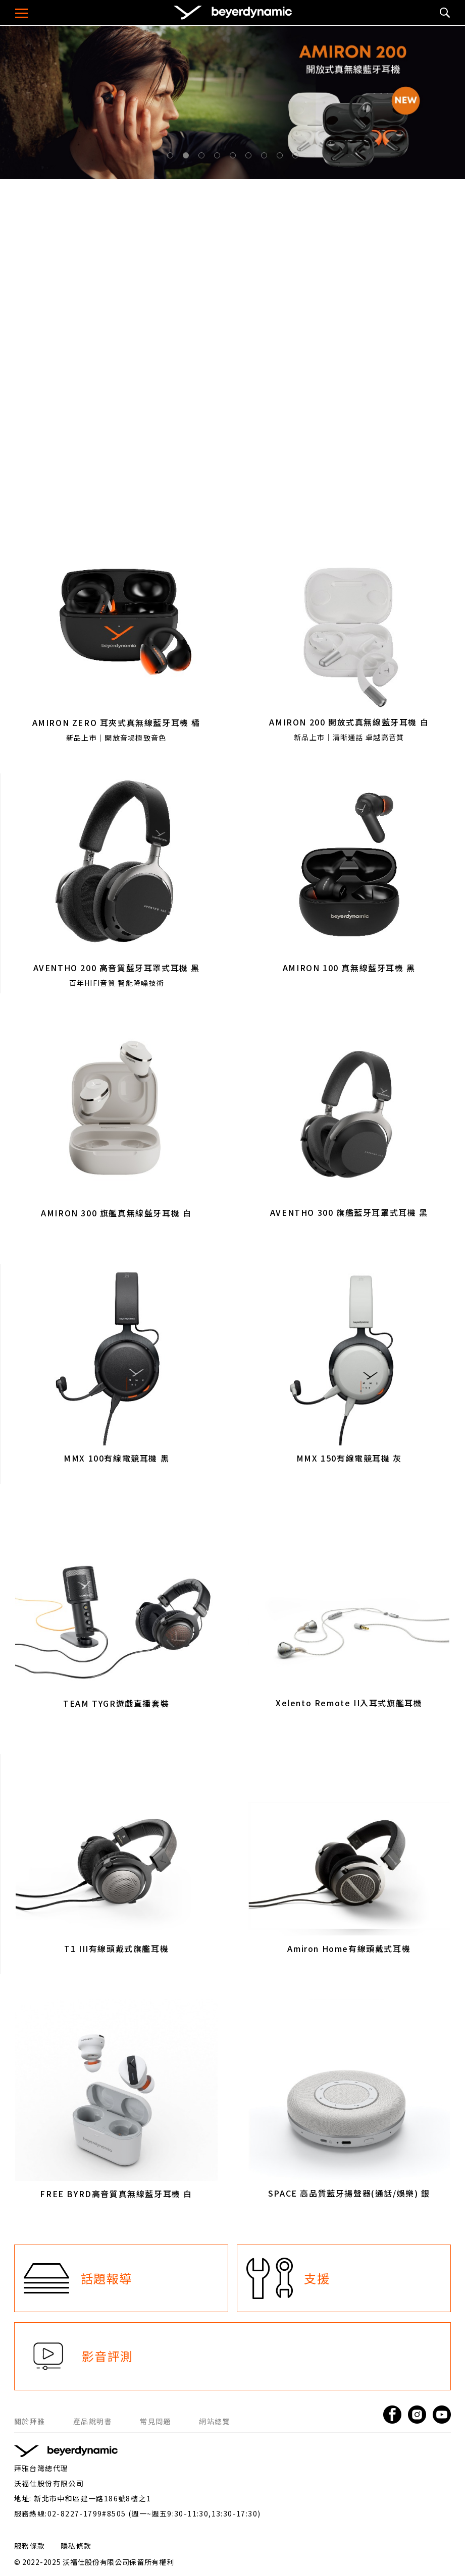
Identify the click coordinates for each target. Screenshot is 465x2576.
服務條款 (29, 2546)
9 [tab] (297, 157)
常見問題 (155, 2421)
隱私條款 (76, 2546)
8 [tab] (282, 157)
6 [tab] (250, 157)
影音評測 (107, 2356)
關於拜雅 (29, 2421)
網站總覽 (214, 2421)
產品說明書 (93, 2421)
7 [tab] (266, 157)
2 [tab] (188, 157)
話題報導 (106, 2278)
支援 (317, 2278)
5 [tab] (235, 157)
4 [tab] (219, 157)
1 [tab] (172, 157)
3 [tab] (203, 157)
